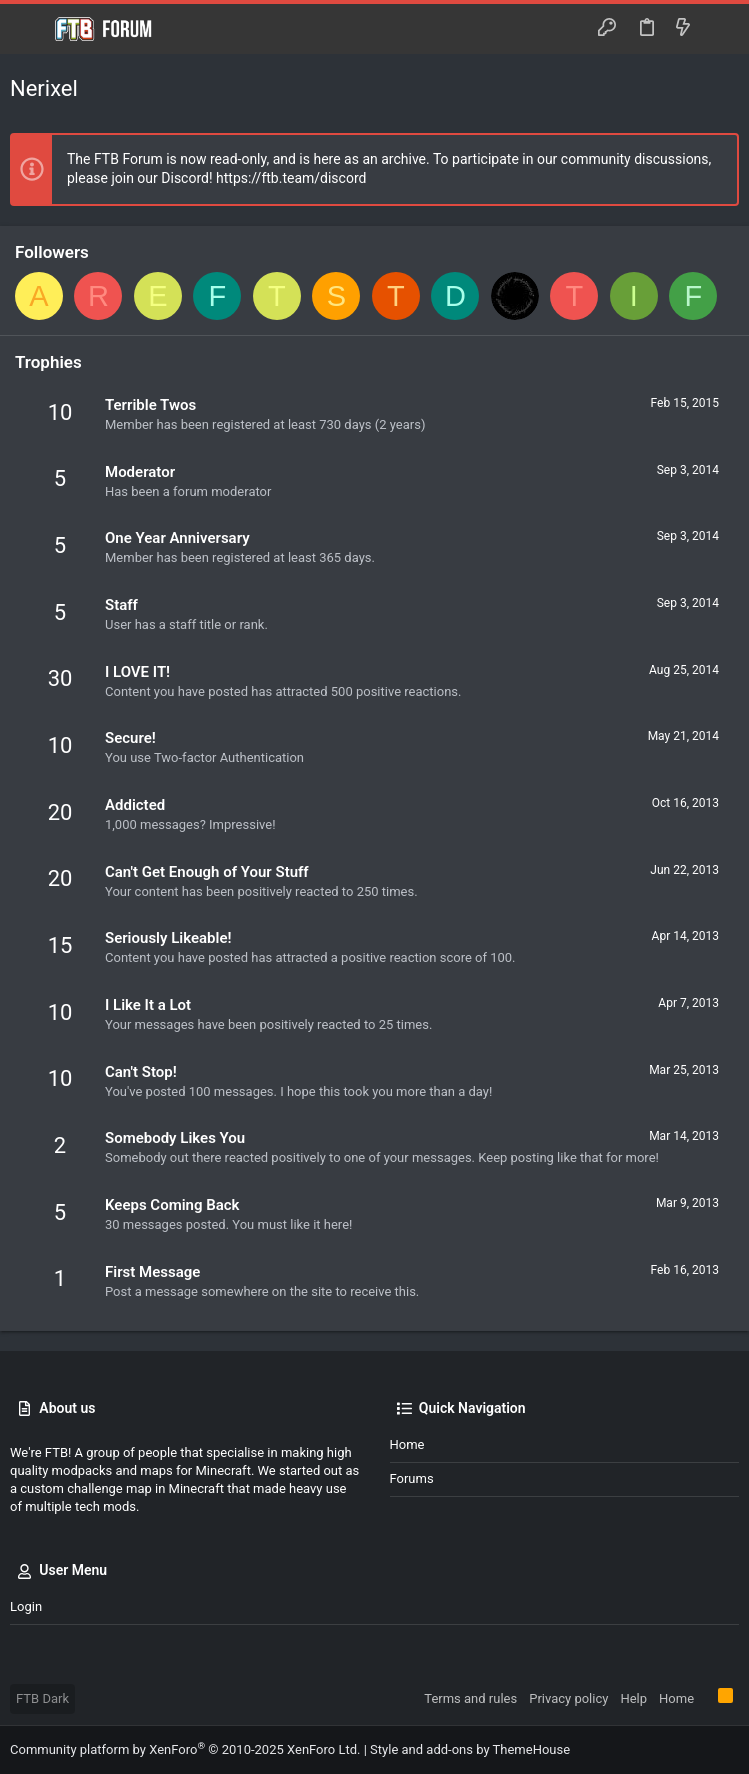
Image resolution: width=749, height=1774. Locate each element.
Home (407, 1444)
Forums (412, 1478)
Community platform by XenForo (185, 1749)
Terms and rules (470, 1698)
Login (26, 1606)
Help (633, 1698)
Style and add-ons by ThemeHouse (470, 1749)
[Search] (719, 29)
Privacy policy (568, 1698)
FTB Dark (42, 1698)
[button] (30, 29)
